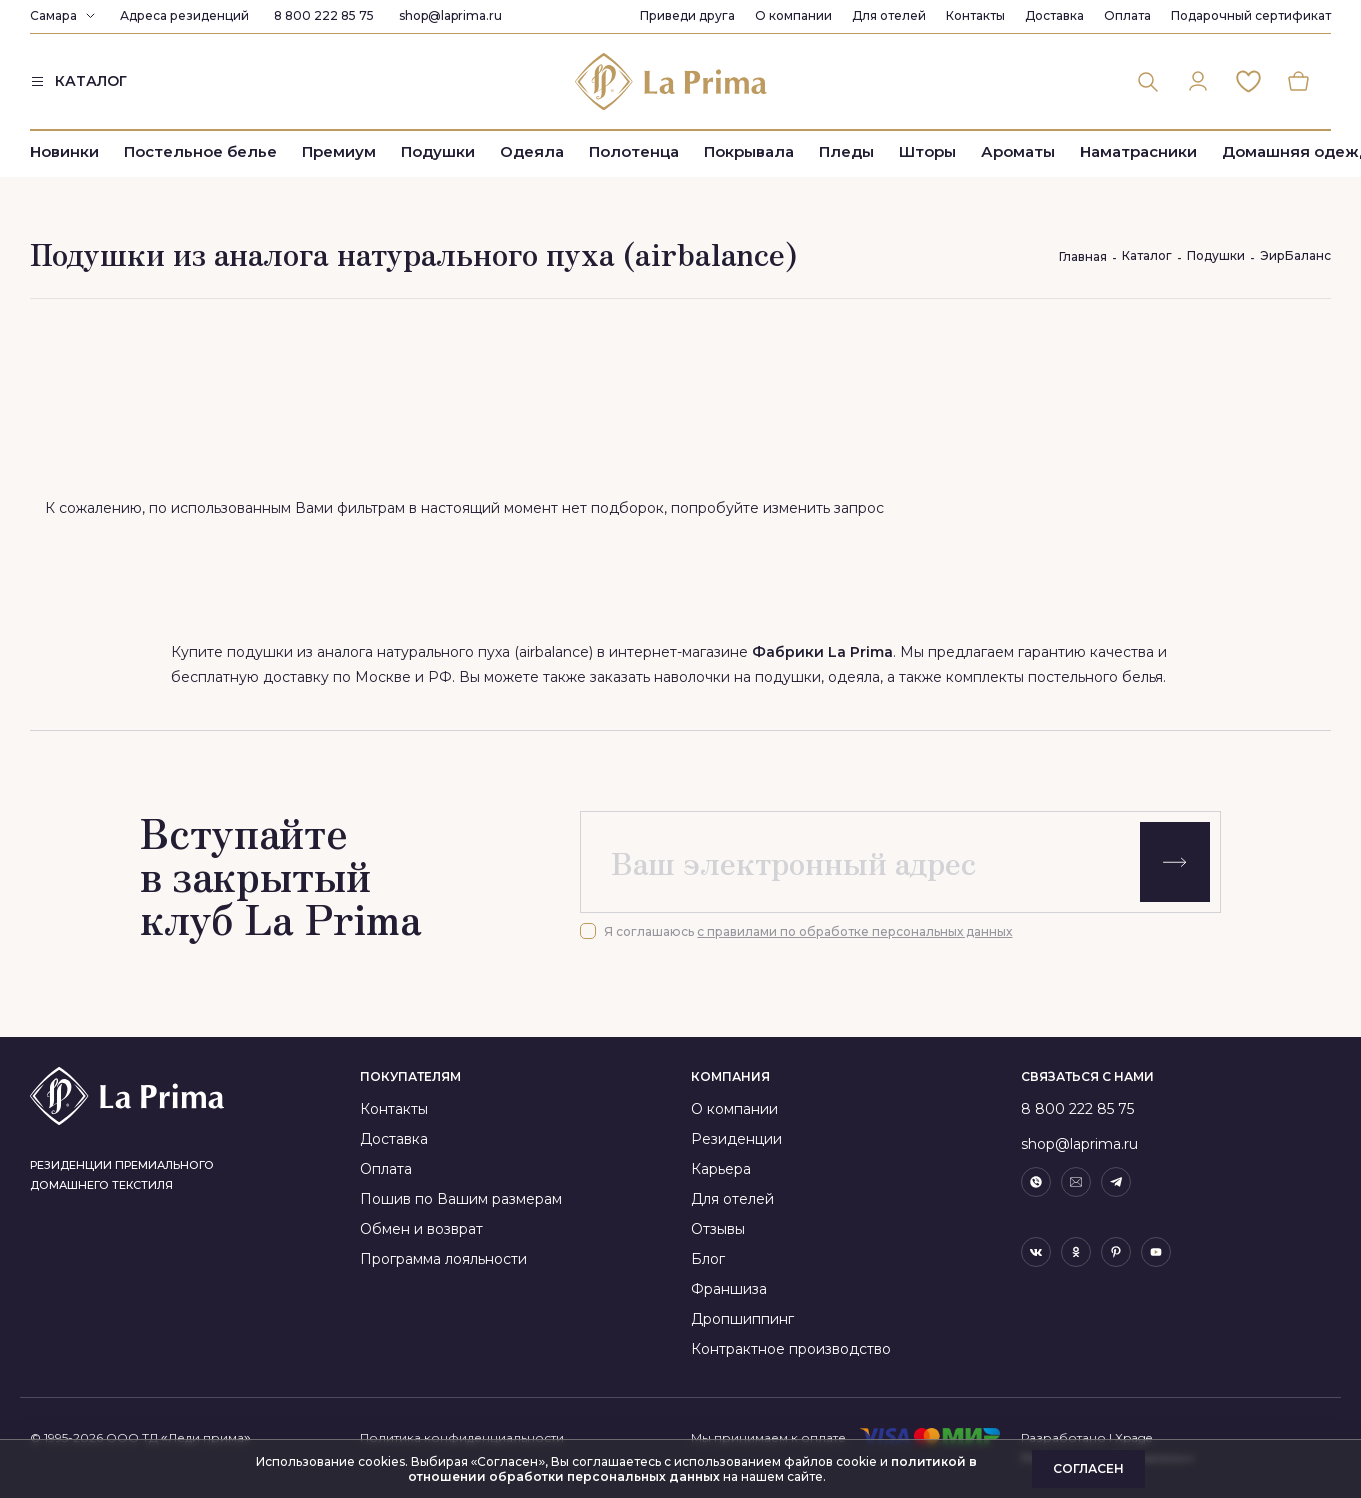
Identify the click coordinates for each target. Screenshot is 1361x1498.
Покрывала (749, 152)
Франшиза (729, 1289)
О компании (793, 15)
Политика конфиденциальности (462, 1437)
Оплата (1127, 15)
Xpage (1133, 1437)
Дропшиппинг (742, 1319)
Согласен (1088, 1468)
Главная (1083, 256)
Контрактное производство (791, 1349)
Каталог (1147, 255)
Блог (708, 1259)
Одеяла (532, 152)
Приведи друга (687, 15)
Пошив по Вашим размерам (461, 1199)
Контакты (975, 15)
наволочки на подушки (737, 677)
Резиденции (736, 1139)
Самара (53, 15)
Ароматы (1018, 152)
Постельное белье (200, 152)
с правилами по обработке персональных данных (854, 931)
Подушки (438, 152)
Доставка (1054, 15)
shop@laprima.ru (450, 15)
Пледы (846, 152)
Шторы (927, 152)
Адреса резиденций (184, 15)
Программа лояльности (443, 1259)
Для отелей (889, 15)
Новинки (64, 152)
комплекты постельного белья (1054, 677)
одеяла (854, 677)
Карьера (721, 1169)
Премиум (339, 152)
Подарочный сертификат (1251, 15)
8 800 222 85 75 (324, 15)
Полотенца (634, 152)
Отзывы (718, 1229)
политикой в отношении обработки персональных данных (693, 1469)
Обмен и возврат (421, 1229)
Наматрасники (1138, 152)
